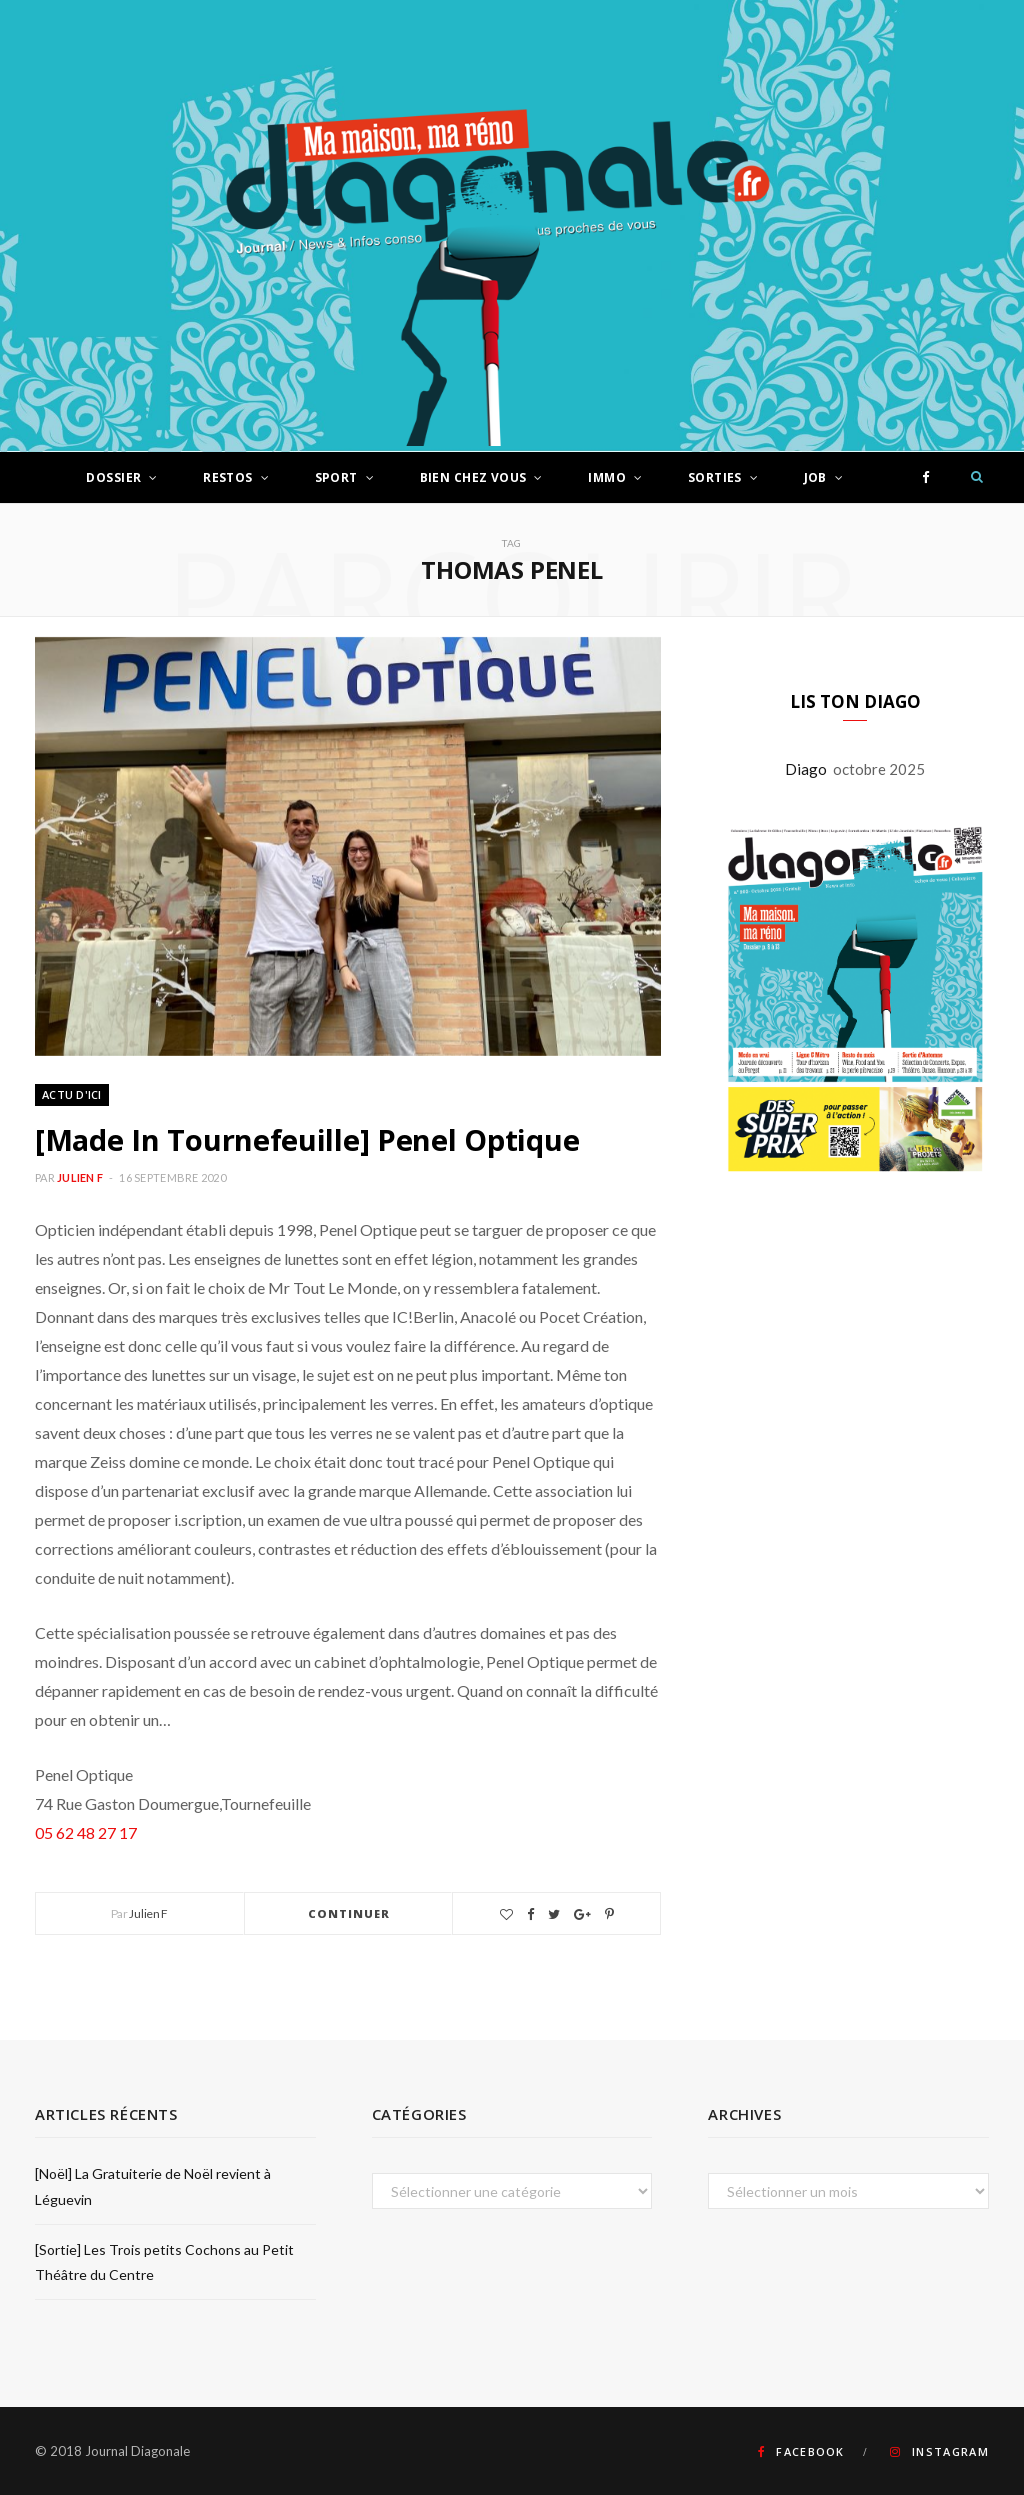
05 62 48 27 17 (86, 1832)
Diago (809, 769)
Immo (607, 477)
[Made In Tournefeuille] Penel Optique (307, 1139)
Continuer (349, 1913)
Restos (228, 477)
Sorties (715, 477)
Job (815, 477)
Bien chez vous (473, 477)
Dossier (113, 477)
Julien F (80, 1177)
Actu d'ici (72, 1094)
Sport (336, 477)
